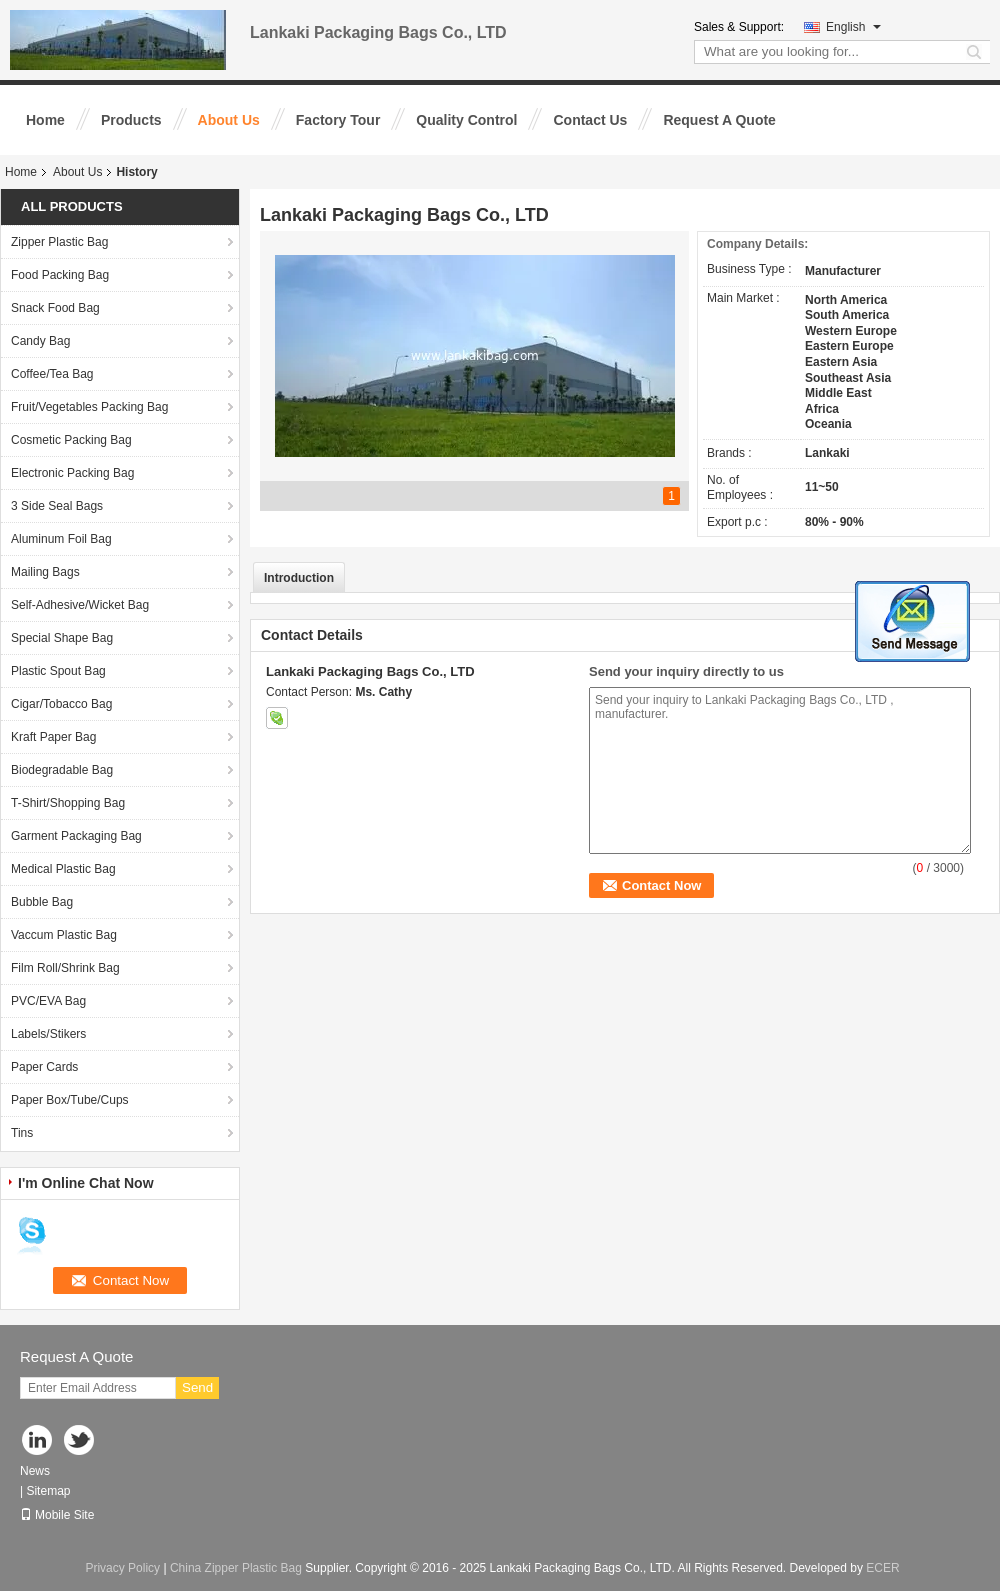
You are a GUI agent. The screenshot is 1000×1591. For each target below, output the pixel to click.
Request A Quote (719, 120)
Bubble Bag (42, 902)
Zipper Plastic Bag (59, 242)
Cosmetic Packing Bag (71, 440)
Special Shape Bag (62, 638)
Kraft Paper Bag (53, 737)
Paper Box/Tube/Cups (70, 1100)
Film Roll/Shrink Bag (65, 968)
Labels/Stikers (48, 1034)
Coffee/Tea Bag (52, 374)
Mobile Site (57, 1515)
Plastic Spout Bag (58, 671)
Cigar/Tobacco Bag (61, 704)
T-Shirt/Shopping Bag (68, 803)
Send (197, 1387)
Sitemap (48, 1491)
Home (45, 120)
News (35, 1471)
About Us (229, 120)
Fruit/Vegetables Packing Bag (89, 407)
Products (131, 120)
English (853, 27)
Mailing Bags (45, 572)
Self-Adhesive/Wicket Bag (80, 605)
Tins (22, 1133)
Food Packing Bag (60, 275)
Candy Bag (40, 341)
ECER (882, 1568)
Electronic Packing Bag (72, 473)
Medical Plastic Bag (63, 869)
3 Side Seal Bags (57, 506)
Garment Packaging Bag (76, 836)
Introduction (299, 578)
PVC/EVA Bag (48, 1001)
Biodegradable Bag (62, 770)
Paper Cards (44, 1067)
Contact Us (590, 120)
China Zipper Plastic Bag (236, 1568)
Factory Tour (338, 120)
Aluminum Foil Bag (61, 539)
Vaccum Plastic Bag (64, 935)
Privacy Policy (122, 1568)
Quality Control (466, 120)
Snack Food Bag (55, 308)
